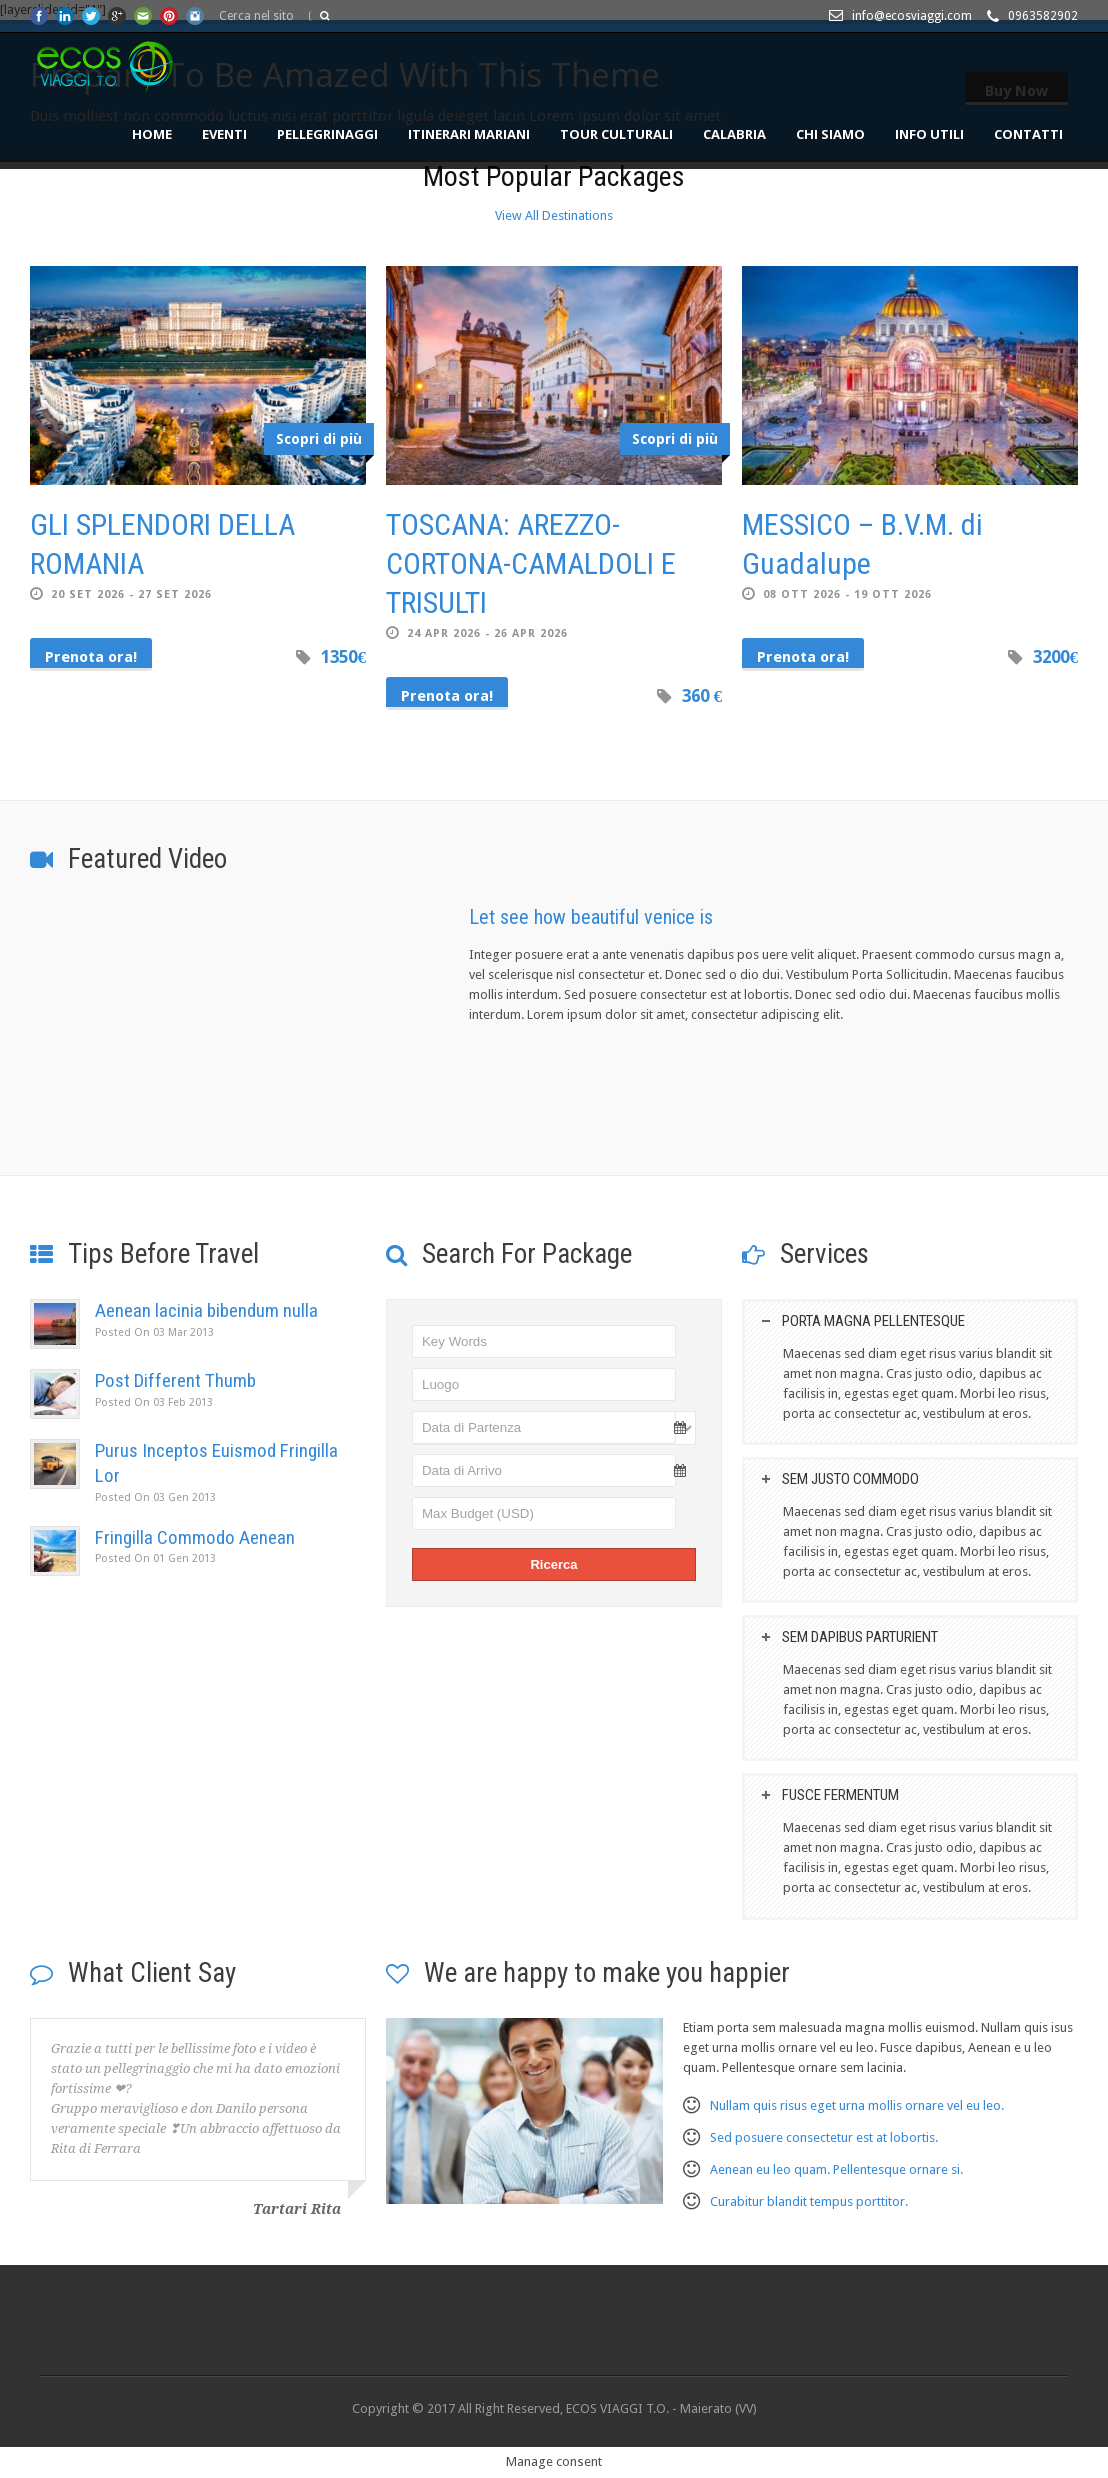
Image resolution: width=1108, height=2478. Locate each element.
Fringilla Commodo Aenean (195, 1537)
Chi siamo (830, 134)
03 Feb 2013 (154, 1402)
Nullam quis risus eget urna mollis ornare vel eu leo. (857, 2105)
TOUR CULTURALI (616, 134)
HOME (152, 134)
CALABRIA (734, 134)
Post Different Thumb (175, 1380)
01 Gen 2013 (155, 1558)
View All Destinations (554, 215)
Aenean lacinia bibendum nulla (206, 1310)
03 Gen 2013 (155, 1497)
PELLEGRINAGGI (327, 134)
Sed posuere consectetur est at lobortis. (824, 2137)
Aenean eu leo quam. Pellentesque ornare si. (836, 2169)
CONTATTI (1028, 134)
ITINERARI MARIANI (469, 134)
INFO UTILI (929, 134)
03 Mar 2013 (154, 1332)
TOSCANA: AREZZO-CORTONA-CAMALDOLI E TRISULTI (531, 563)
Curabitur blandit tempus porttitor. (809, 2201)
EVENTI (224, 134)
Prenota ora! (91, 657)
